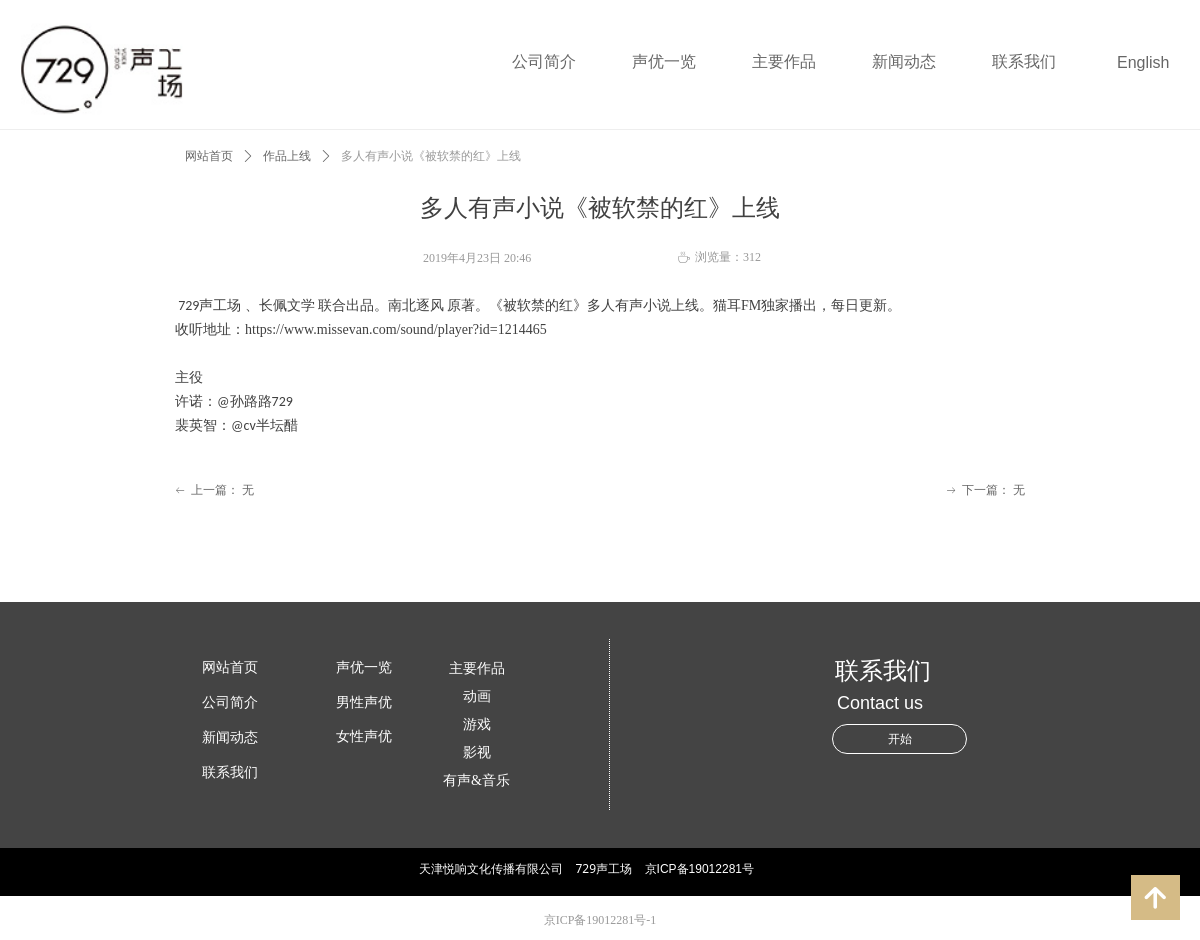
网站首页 (209, 156)
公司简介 (544, 61)
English (1143, 62)
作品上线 (287, 156)
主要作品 (784, 61)
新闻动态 (904, 61)
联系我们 (1024, 61)
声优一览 (664, 61)
